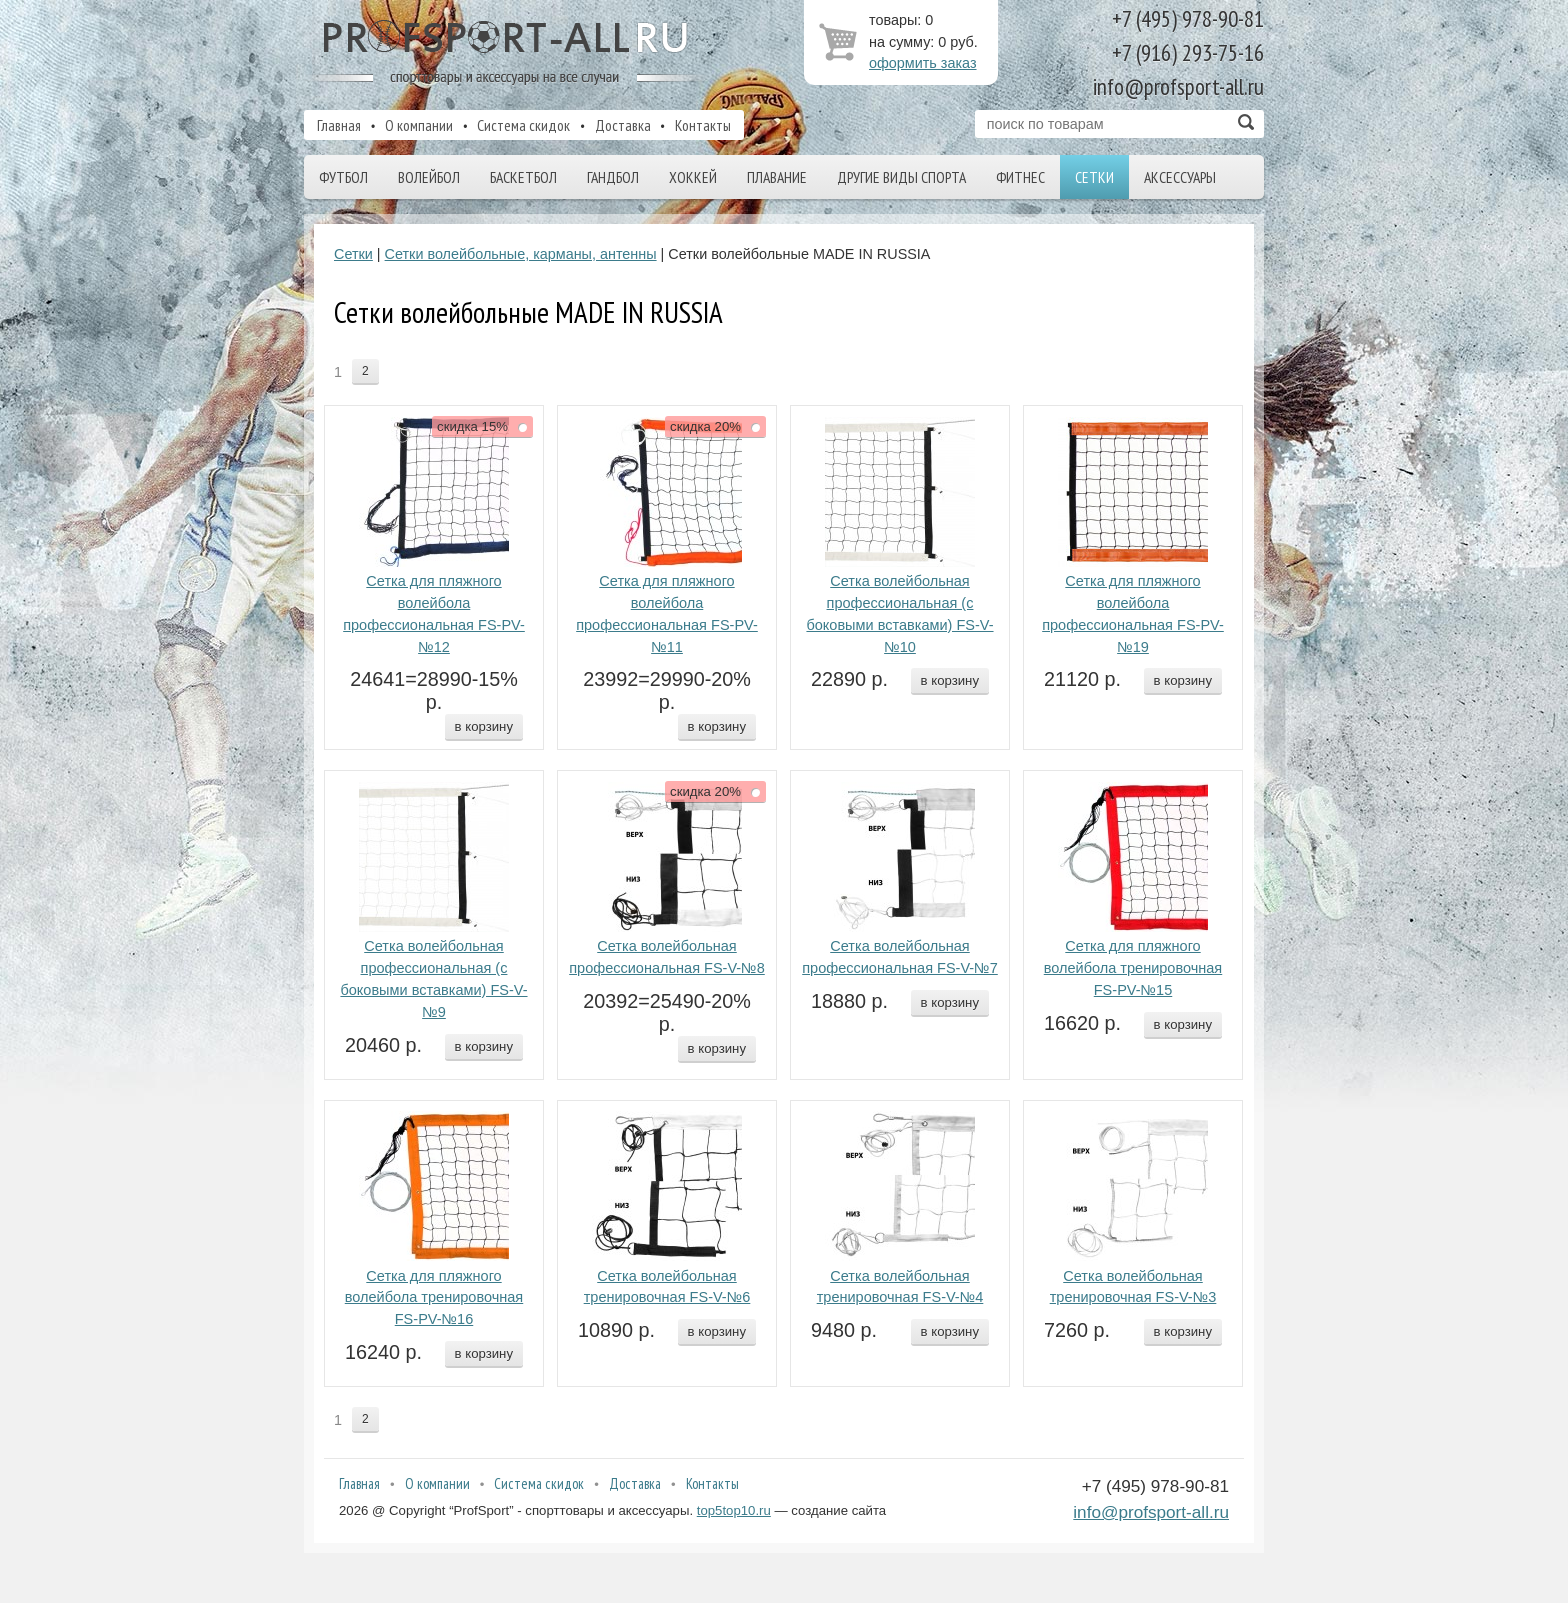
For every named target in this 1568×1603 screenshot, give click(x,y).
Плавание (777, 177)
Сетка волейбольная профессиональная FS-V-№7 (900, 957)
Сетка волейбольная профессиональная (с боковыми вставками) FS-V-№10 (899, 613)
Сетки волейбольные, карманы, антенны (521, 254)
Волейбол (429, 177)
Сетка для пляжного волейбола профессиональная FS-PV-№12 (434, 613)
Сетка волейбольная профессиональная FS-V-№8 (667, 957)
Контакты (703, 125)
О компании (419, 125)
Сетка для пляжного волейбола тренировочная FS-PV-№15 (1133, 968)
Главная (339, 125)
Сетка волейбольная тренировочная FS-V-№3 (1133, 1287)
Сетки (1094, 177)
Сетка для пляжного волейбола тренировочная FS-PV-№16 (434, 1298)
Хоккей (693, 177)
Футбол (343, 177)
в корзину (484, 726)
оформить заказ (923, 63)
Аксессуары (1180, 177)
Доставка (623, 125)
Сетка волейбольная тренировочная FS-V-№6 (667, 1287)
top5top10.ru (734, 1510)
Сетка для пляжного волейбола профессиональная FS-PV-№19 (1133, 613)
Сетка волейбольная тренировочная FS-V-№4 (900, 1287)
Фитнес (1020, 177)
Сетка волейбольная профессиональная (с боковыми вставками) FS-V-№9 (433, 978)
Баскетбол (523, 177)
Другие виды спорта (901, 177)
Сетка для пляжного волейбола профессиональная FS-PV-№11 (667, 613)
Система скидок (523, 125)
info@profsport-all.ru (1151, 1512)
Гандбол (613, 177)
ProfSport (507, 53)
